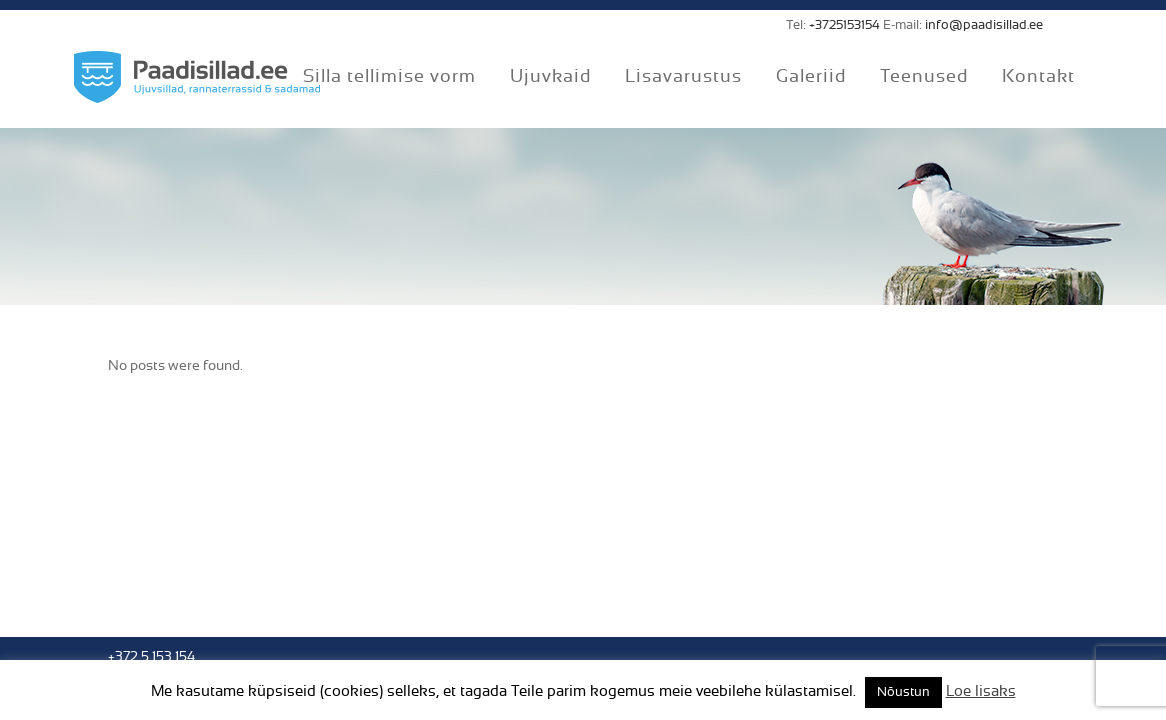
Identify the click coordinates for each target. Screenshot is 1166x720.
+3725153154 (844, 25)
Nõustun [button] (903, 692)
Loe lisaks (981, 691)
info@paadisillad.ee (984, 25)
